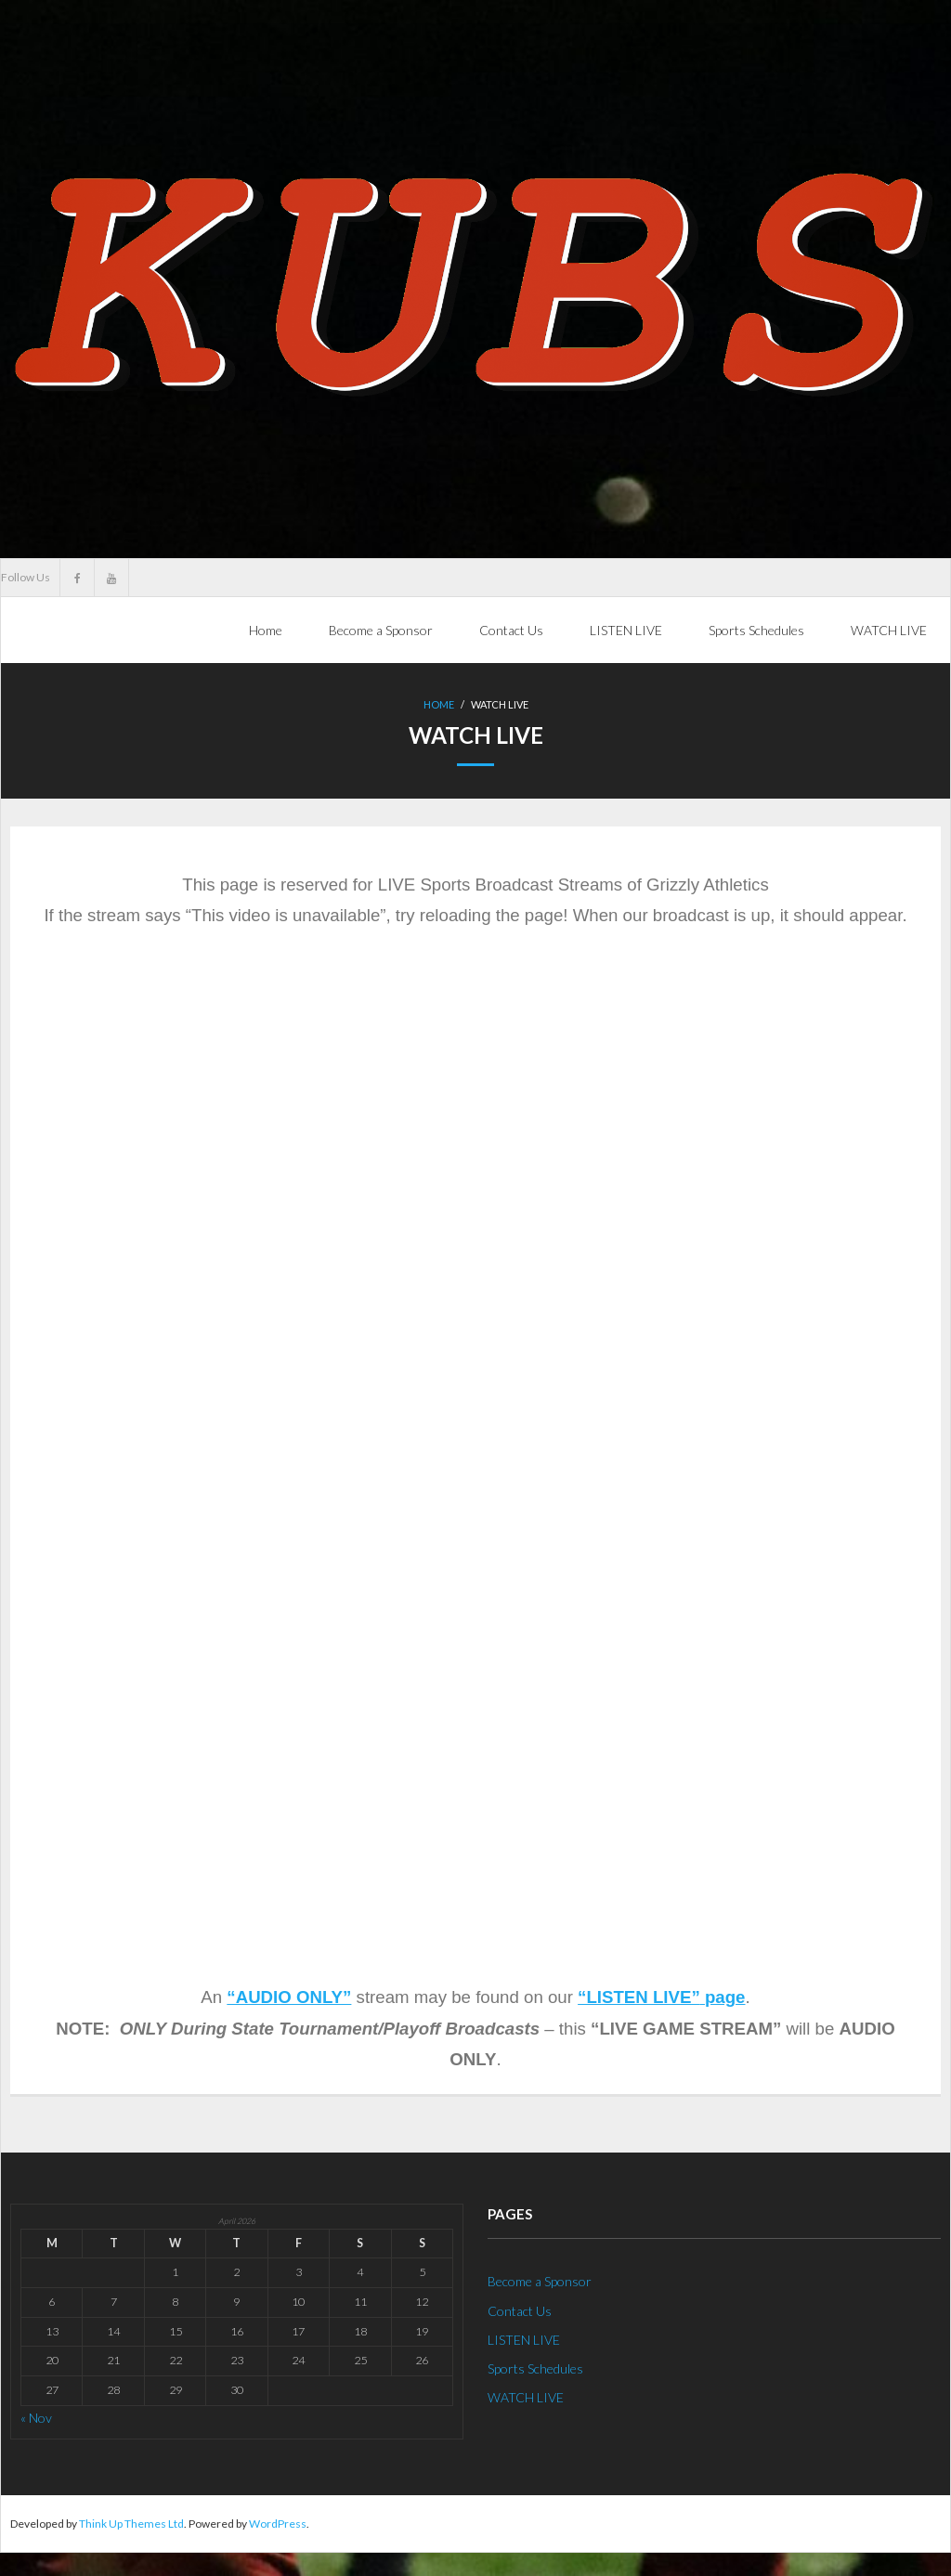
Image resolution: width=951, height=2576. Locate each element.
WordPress (277, 2523)
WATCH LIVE (526, 2397)
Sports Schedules (535, 2368)
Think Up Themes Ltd (131, 2523)
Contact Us (520, 2310)
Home (265, 630)
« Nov (36, 2417)
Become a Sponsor (540, 2281)
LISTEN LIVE (524, 2339)
